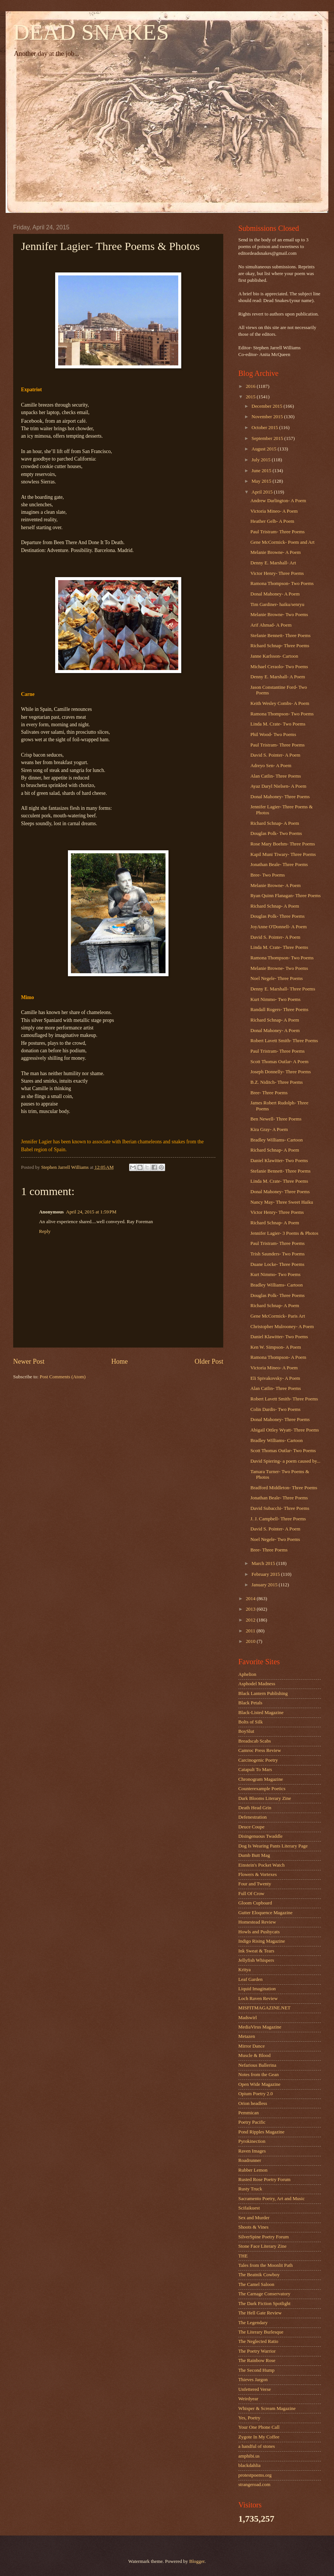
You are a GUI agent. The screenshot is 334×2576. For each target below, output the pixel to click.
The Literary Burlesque (260, 2332)
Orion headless (252, 2103)
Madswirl (247, 2017)
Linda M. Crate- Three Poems (279, 947)
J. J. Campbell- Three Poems (278, 1518)
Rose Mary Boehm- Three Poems (282, 844)
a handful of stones (256, 2446)
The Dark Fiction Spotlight (264, 2303)
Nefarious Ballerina (257, 2065)
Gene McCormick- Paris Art (277, 1316)
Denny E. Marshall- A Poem (277, 676)
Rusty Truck (250, 2189)
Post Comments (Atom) (63, 1376)
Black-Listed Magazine (260, 1712)
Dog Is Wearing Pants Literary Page (273, 1846)
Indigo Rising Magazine (261, 1941)
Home (119, 1361)
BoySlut (246, 1731)
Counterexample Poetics (262, 1788)
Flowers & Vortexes (257, 1874)
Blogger (197, 2561)
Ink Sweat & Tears (256, 1951)
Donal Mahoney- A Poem (274, 594)
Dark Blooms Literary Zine (264, 1798)
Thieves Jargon (253, 2379)
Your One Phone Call (259, 2427)
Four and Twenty (254, 1883)
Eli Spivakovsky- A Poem (275, 1378)
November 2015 (267, 416)
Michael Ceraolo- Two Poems (279, 666)
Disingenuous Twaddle (260, 1836)
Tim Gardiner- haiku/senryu (277, 604)
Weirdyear (248, 2398)
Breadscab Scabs (254, 1741)
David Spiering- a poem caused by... (285, 1461)
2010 (251, 1641)
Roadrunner (249, 2160)
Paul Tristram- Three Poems (277, 531)
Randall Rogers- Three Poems (279, 1009)
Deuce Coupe (251, 1827)
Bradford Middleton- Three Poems (283, 1487)
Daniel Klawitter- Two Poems (279, 1160)
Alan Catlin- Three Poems (275, 776)
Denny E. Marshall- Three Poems (282, 989)
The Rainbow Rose (256, 2360)
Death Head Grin (254, 1807)
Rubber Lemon (253, 2170)
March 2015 (263, 1563)
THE (243, 2256)
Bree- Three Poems (268, 1092)
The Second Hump (256, 2370)
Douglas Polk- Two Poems (276, 833)
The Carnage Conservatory (264, 2293)
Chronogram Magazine (260, 1779)
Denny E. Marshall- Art (273, 562)
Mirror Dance (251, 2046)
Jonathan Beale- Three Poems (279, 864)
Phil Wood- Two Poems (273, 734)
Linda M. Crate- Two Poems (277, 724)
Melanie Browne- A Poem (275, 552)
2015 (251, 396)
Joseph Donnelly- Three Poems (280, 1071)
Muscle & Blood (254, 2055)
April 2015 (262, 492)
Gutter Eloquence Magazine (265, 1912)
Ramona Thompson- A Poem (278, 1357)
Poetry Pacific (252, 2122)
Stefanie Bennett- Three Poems (280, 635)
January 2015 (264, 1584)
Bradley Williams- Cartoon (276, 1140)
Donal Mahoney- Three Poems (280, 796)
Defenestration (252, 1817)
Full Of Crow (251, 1893)
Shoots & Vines (253, 2227)
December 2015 (267, 406)
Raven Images (252, 2151)
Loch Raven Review (258, 1998)
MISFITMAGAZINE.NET (264, 2008)
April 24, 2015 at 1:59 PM (91, 1212)
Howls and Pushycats (259, 1931)
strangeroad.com (254, 2484)
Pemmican (248, 2112)
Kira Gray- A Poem (269, 1129)
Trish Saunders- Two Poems (277, 1254)
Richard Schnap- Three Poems (279, 645)
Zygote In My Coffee (259, 2437)
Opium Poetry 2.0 (255, 2093)
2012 (251, 1620)
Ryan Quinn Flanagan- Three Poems (285, 895)
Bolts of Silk (250, 1722)
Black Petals (250, 1702)
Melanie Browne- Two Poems (279, 614)
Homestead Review (257, 1922)
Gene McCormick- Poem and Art (282, 542)
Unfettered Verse (254, 2389)
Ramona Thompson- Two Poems (282, 583)
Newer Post (29, 1361)
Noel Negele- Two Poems (275, 1539)
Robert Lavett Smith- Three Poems (284, 1040)
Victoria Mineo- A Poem (274, 511)
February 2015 (266, 1574)
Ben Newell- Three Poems (275, 1119)
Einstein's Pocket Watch (261, 1865)
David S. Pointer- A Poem (275, 755)
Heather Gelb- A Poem (272, 521)
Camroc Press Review (259, 1750)
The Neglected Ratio (258, 2341)
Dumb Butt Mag (254, 1855)
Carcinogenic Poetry (258, 1760)
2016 (251, 386)
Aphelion (247, 1674)
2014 (251, 1598)
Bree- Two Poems (267, 875)
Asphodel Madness (256, 1683)
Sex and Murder (253, 2217)
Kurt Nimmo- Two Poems (275, 999)
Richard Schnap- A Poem (274, 823)
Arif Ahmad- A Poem (271, 625)
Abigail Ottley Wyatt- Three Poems (284, 1430)
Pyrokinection (251, 2141)
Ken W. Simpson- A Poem (275, 1347)
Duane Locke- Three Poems (277, 1264)
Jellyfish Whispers (256, 1960)
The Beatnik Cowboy (259, 2274)
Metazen (246, 2036)
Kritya (244, 1969)
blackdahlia (249, 2465)
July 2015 (261, 459)
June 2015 (261, 470)
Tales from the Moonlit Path (265, 2265)
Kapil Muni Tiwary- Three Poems (283, 854)
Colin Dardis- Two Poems (275, 1409)
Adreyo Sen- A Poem (270, 765)
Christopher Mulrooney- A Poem (282, 1326)
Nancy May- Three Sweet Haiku (281, 1202)
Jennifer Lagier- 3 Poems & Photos (284, 1233)
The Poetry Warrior (257, 2351)
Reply (45, 1231)
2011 (251, 1631)
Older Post (208, 1361)
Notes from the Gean (258, 2074)
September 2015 (267, 438)
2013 (251, 1609)
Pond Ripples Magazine (261, 2132)
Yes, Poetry (249, 2417)
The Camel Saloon (256, 2284)
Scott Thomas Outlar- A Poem (279, 1061)
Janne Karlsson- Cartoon (274, 656)
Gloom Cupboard (255, 1903)
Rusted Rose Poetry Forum (264, 2179)
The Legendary (253, 2322)
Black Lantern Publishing (263, 1693)
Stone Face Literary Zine (262, 2246)
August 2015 (264, 449)
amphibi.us (249, 2456)
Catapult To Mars (255, 1769)
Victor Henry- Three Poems (277, 573)
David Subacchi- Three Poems (279, 1508)
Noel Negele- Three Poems (276, 978)
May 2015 (261, 481)
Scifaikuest (249, 2208)
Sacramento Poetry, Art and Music (271, 2198)
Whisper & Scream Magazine (267, 2408)
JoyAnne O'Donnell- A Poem (278, 926)
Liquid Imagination (257, 1988)
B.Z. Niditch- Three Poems (276, 1082)
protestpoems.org (255, 2475)
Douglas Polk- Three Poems (277, 916)
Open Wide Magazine (259, 2084)
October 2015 (265, 427)
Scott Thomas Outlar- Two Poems (283, 1450)
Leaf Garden (250, 1979)
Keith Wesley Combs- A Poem (279, 703)
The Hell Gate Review (259, 2313)
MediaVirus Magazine (259, 2027)
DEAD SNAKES (91, 32)
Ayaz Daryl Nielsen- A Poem (278, 786)
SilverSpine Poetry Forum (263, 2236)
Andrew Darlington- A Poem (278, 500)
